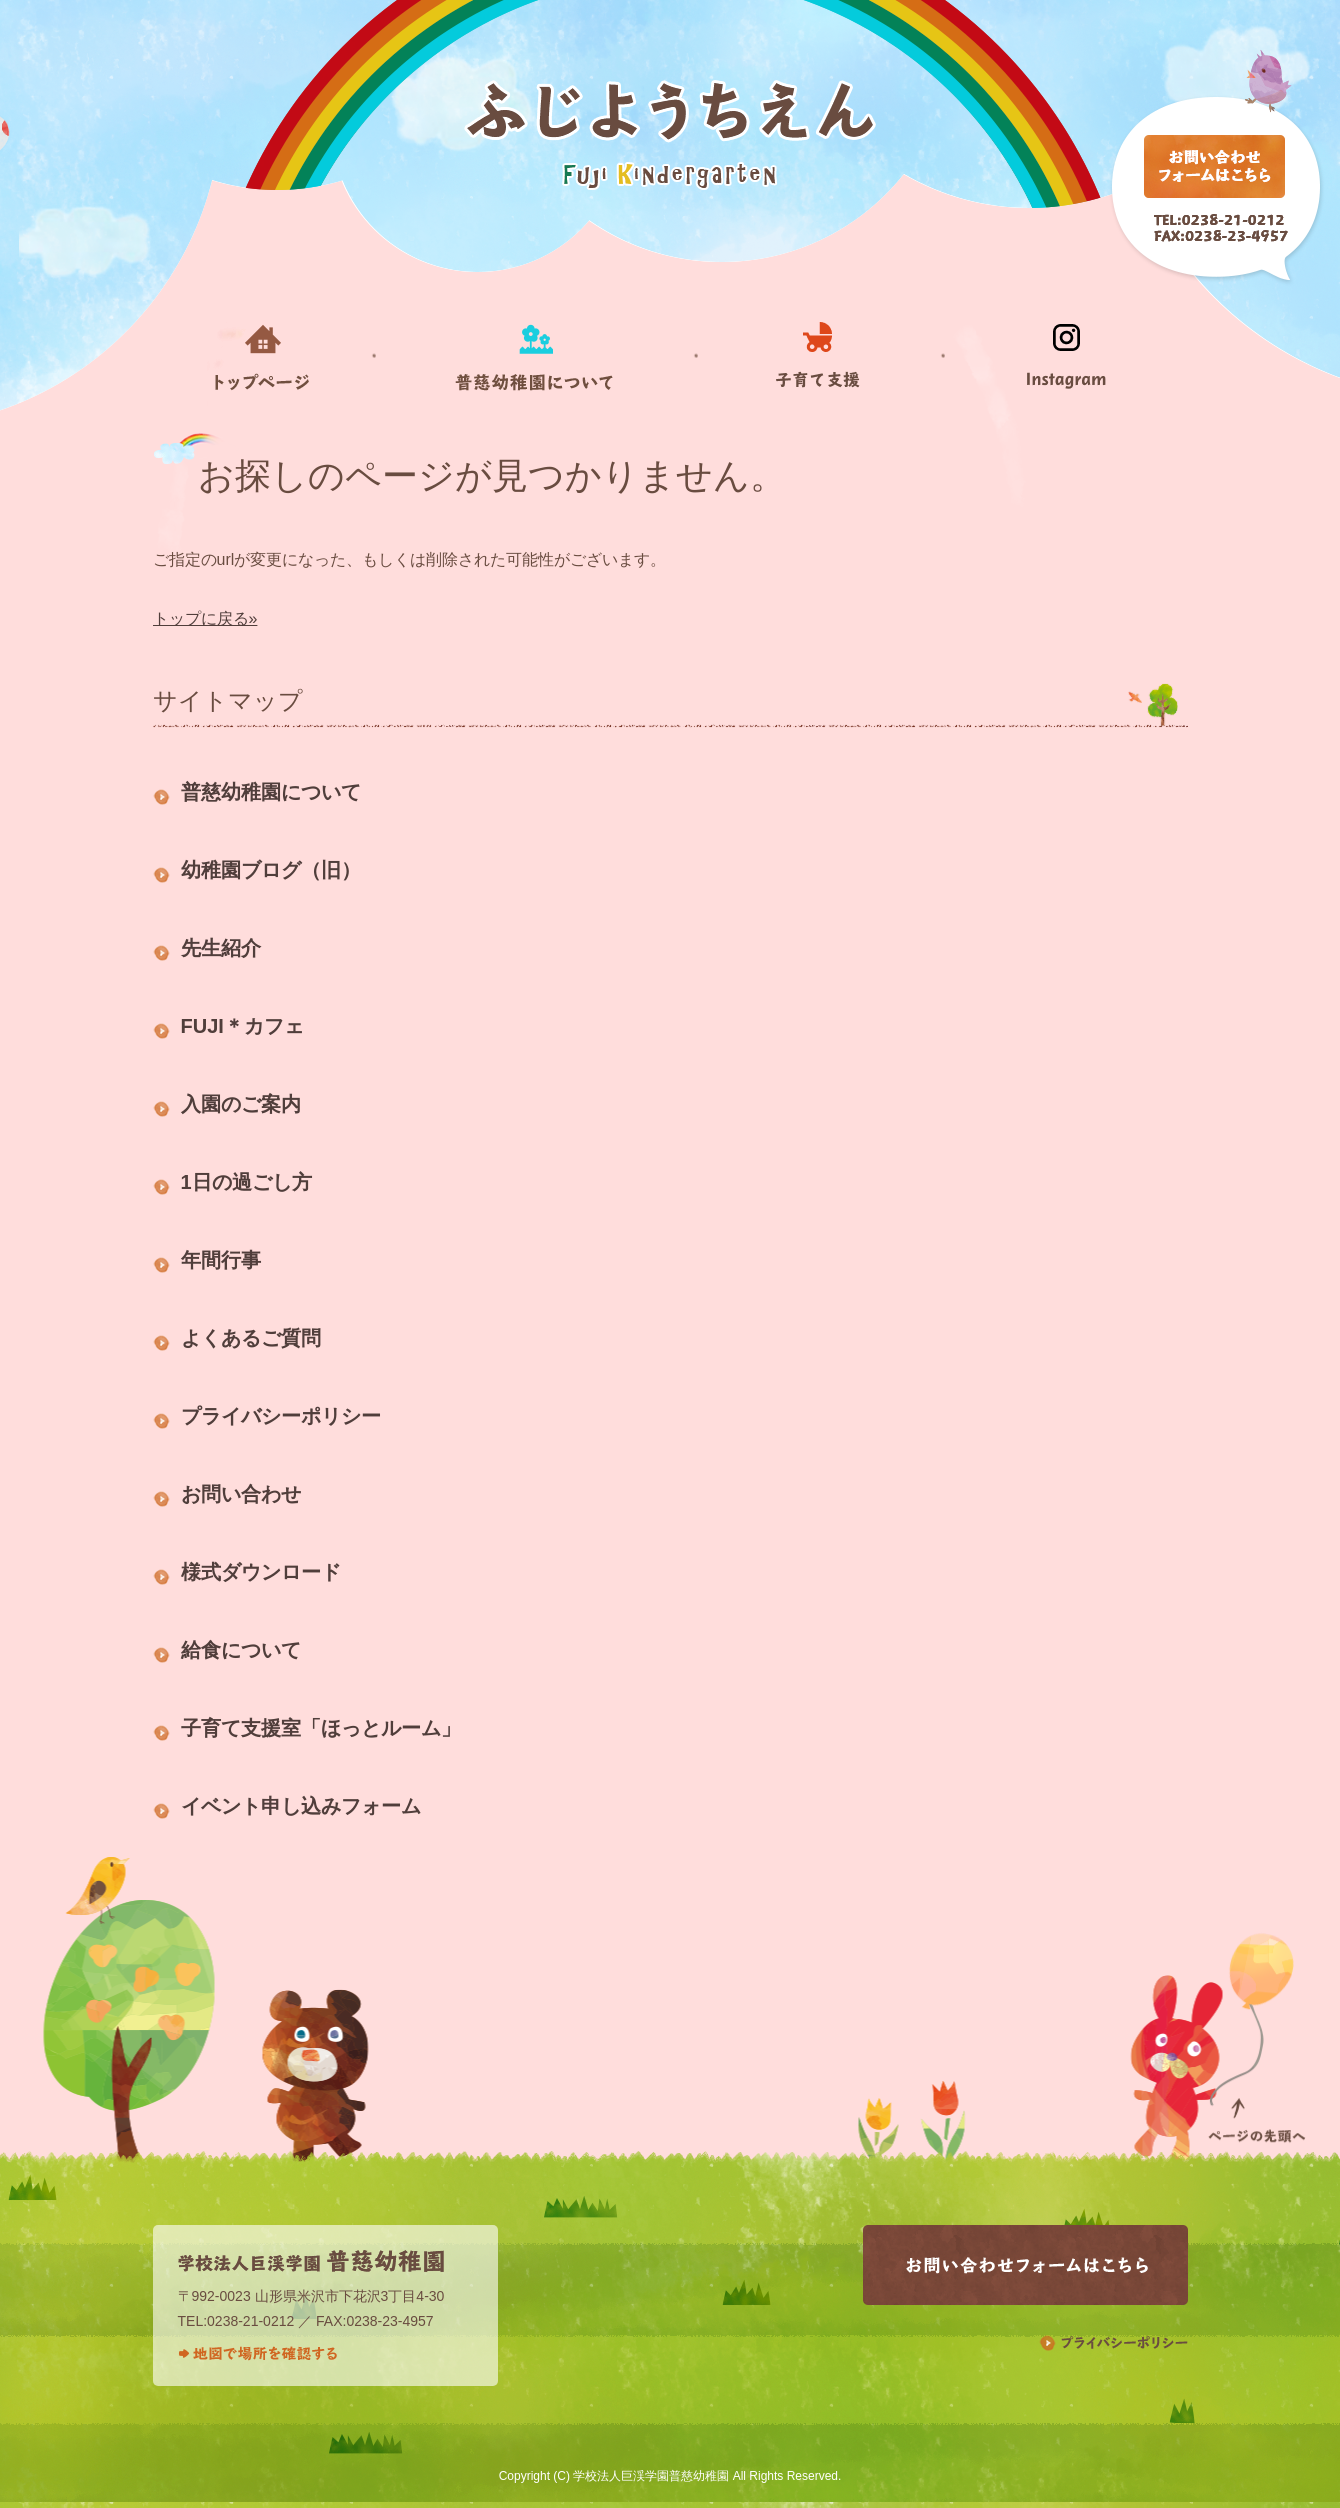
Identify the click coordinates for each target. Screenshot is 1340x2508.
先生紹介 (221, 948)
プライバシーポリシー (281, 1416)
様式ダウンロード (261, 1572)
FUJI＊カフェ (242, 1026)
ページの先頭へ (1256, 2037)
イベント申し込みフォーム (301, 1806)
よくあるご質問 (251, 1338)
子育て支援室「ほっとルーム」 (321, 1728)
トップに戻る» (205, 618)
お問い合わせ (241, 1494)
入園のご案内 (241, 1104)
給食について (241, 1650)
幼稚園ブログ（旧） (271, 870)
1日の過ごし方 (246, 1182)
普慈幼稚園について (271, 792)
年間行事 (221, 1260)
